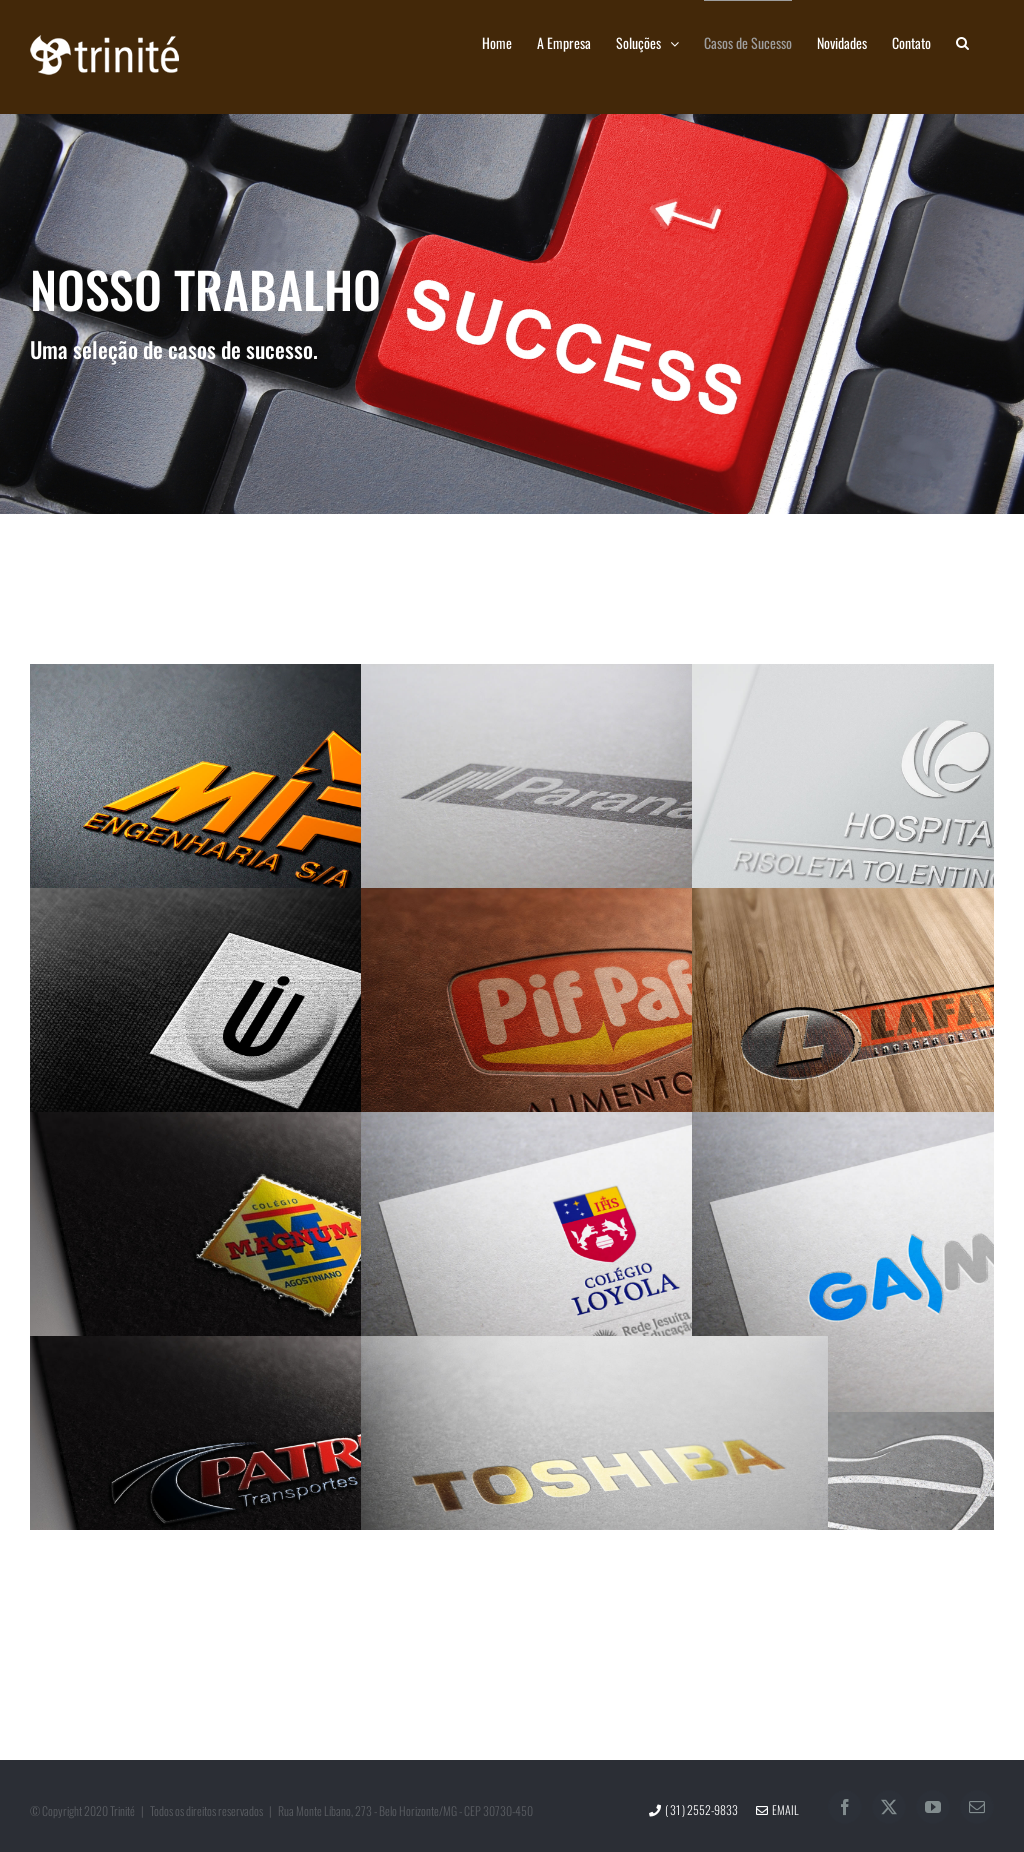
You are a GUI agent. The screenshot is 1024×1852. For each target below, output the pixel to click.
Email (777, 1809)
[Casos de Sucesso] (512, 314)
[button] (962, 42)
